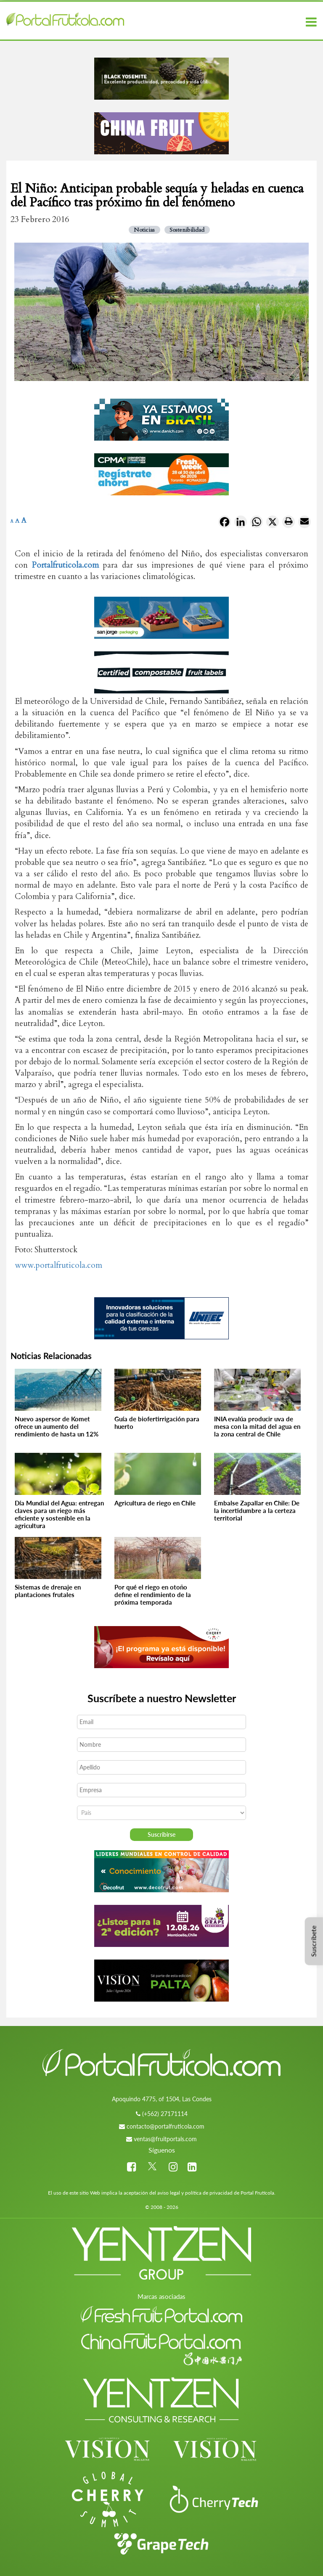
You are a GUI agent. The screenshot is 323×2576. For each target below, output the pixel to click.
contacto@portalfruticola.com (165, 2126)
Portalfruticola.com (65, 565)
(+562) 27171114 (165, 2113)
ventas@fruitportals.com (165, 2138)
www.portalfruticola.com (58, 1265)
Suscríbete (314, 1941)
